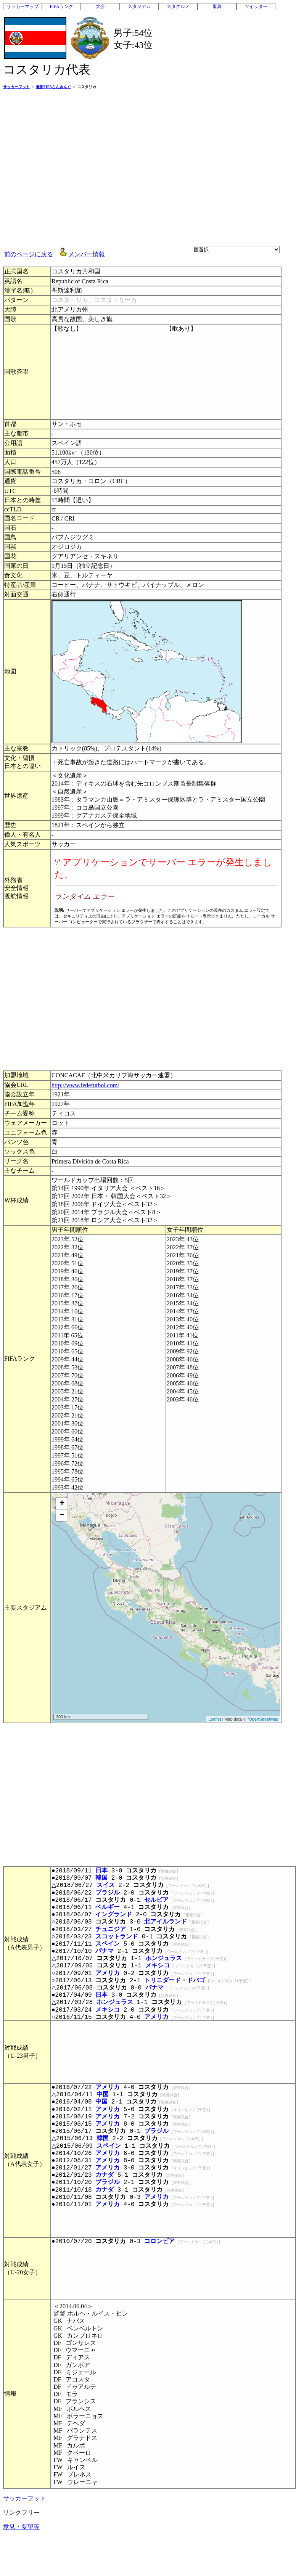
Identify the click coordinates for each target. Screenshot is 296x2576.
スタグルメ (178, 6)
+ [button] (62, 1503)
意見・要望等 (21, 2526)
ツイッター (256, 6)
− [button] (62, 1515)
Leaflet (214, 1719)
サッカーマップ (22, 6)
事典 (217, 6)
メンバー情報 (86, 254)
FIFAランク (61, 6)
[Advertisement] (71, 167)
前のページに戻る (28, 254)
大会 (100, 6)
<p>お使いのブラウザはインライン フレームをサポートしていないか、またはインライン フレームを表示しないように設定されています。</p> (165, 888)
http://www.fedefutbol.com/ (85, 1085)
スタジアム (139, 6)
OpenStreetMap (263, 1719)
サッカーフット (24, 2498)
